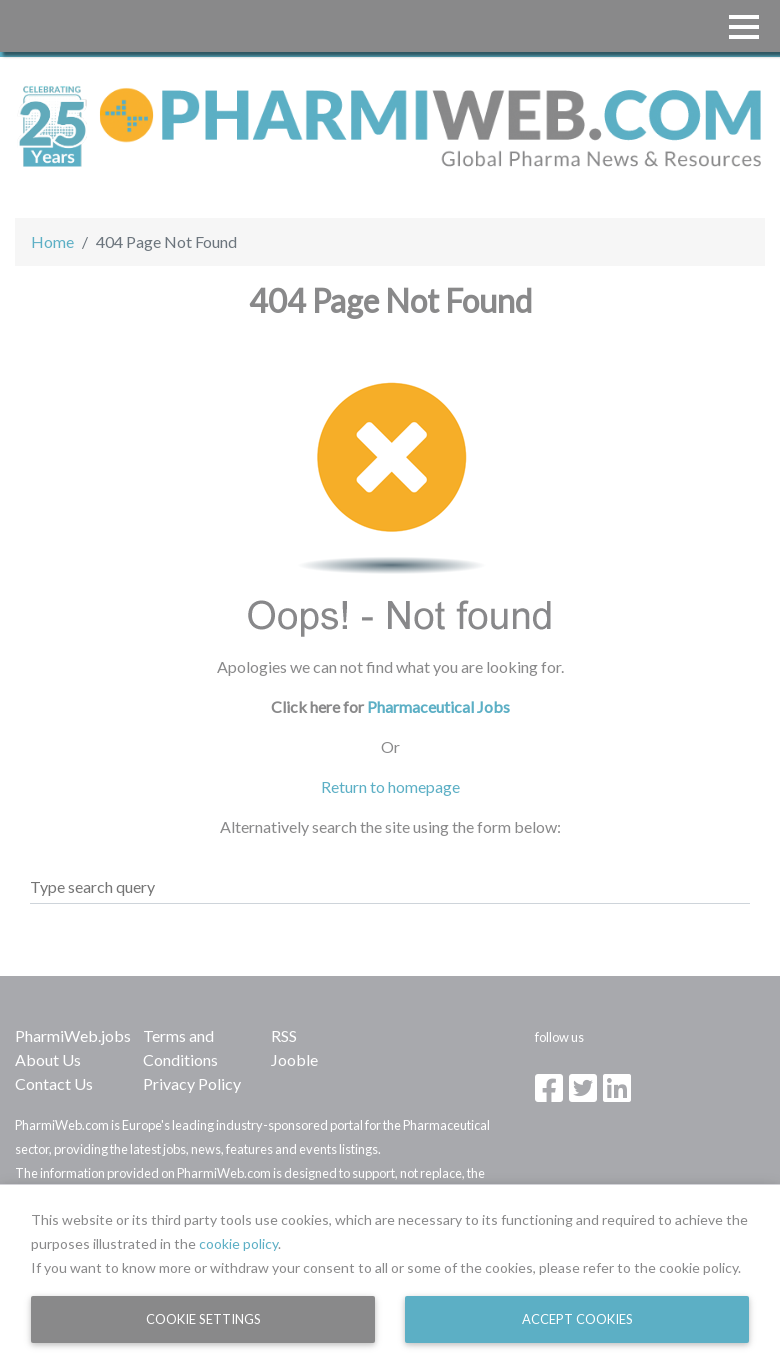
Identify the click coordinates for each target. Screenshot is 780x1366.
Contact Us (54, 1083)
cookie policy (238, 1243)
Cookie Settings (203, 1319)
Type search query (92, 886)
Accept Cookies (577, 1319)
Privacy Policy (192, 1083)
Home (52, 241)
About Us (48, 1059)
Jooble (294, 1059)
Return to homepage (390, 786)
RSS (284, 1035)
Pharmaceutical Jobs (438, 706)
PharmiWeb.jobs (73, 1035)
